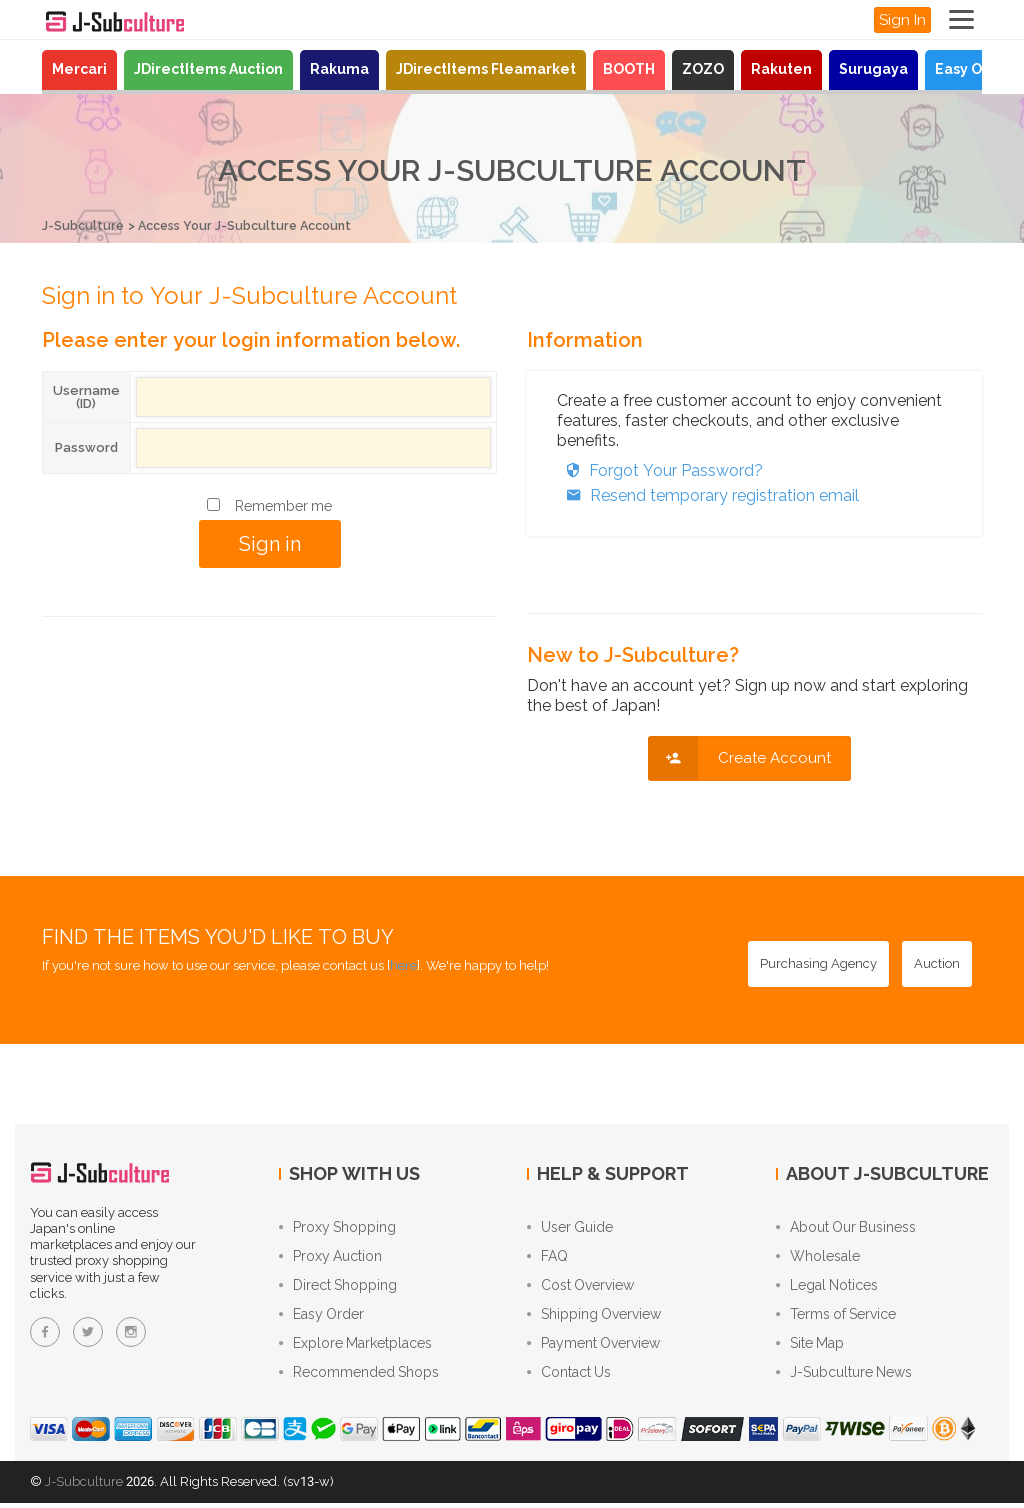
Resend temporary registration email (708, 494)
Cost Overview (580, 1288)
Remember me (283, 505)
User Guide (570, 1228)
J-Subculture (84, 225)
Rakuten (781, 69)
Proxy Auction (330, 1258)
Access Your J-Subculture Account (253, 225)
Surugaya (873, 69)
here (403, 964)
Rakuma (339, 69)
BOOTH (629, 69)
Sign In (902, 20)
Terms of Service (836, 1318)
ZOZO (703, 69)
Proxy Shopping (337, 1228)
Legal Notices (827, 1288)
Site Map (810, 1348)
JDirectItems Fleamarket (486, 69)
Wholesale (818, 1258)
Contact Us (569, 1378)
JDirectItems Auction (208, 69)
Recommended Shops (359, 1378)
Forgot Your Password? (660, 469)
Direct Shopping (338, 1288)
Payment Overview (593, 1348)
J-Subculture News (844, 1378)
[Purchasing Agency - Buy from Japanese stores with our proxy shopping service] (818, 963)
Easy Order (974, 69)
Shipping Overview (594, 1318)
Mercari (79, 69)
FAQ (547, 1258)
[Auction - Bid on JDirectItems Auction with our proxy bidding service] (937, 963)
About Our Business (846, 1228)
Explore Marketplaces (355, 1348)
